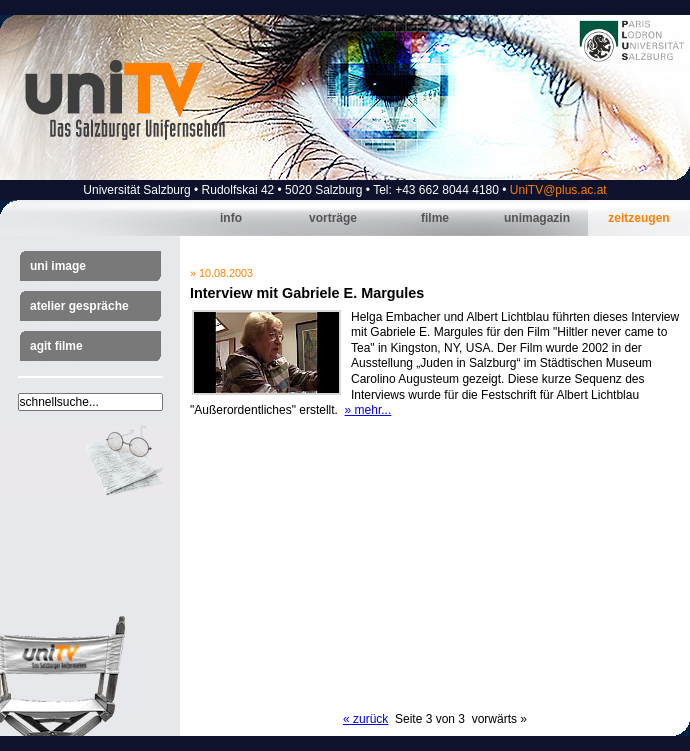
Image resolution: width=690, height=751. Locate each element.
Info (231, 218)
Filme (435, 218)
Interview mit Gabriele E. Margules (307, 293)
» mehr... (368, 410)
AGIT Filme (56, 346)
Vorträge (333, 218)
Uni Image (58, 266)
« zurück (365, 719)
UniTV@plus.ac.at (558, 190)
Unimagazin (537, 218)
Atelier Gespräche (79, 306)
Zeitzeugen (638, 218)
